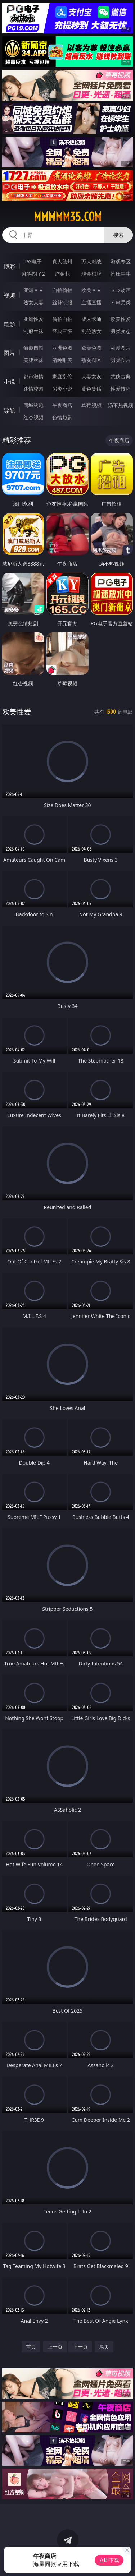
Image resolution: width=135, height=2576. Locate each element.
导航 (9, 410)
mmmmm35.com (68, 216)
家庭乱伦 (62, 376)
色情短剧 (62, 417)
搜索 (118, 234)
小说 (9, 382)
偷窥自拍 (33, 347)
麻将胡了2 (33, 273)
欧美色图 (91, 347)
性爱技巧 (121, 388)
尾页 (104, 2346)
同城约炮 (33, 405)
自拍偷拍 (62, 290)
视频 (9, 295)
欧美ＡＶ (91, 290)
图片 (9, 353)
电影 (9, 324)
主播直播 (91, 302)
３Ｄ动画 (121, 290)
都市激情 (33, 376)
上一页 (55, 2346)
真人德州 (62, 261)
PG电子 (33, 261)
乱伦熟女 (91, 331)
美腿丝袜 (33, 359)
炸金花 (62, 273)
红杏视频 (33, 417)
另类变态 (121, 331)
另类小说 (62, 388)
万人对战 (91, 261)
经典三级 (62, 331)
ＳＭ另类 (121, 302)
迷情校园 (33, 388)
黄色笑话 (91, 388)
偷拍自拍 (62, 318)
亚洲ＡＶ (33, 290)
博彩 (9, 267)
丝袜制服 (62, 302)
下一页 (80, 2346)
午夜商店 (62, 405)
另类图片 (121, 359)
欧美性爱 (121, 318)
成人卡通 (91, 318)
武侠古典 (121, 376)
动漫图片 (121, 347)
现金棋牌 (91, 273)
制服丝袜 (33, 331)
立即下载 (109, 2560)
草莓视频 (91, 405)
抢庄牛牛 (121, 273)
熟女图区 (91, 359)
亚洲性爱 (33, 318)
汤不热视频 (120, 405)
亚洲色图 (62, 347)
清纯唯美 (62, 359)
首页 (31, 2346)
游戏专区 (121, 261)
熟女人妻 (33, 302)
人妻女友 (91, 376)
